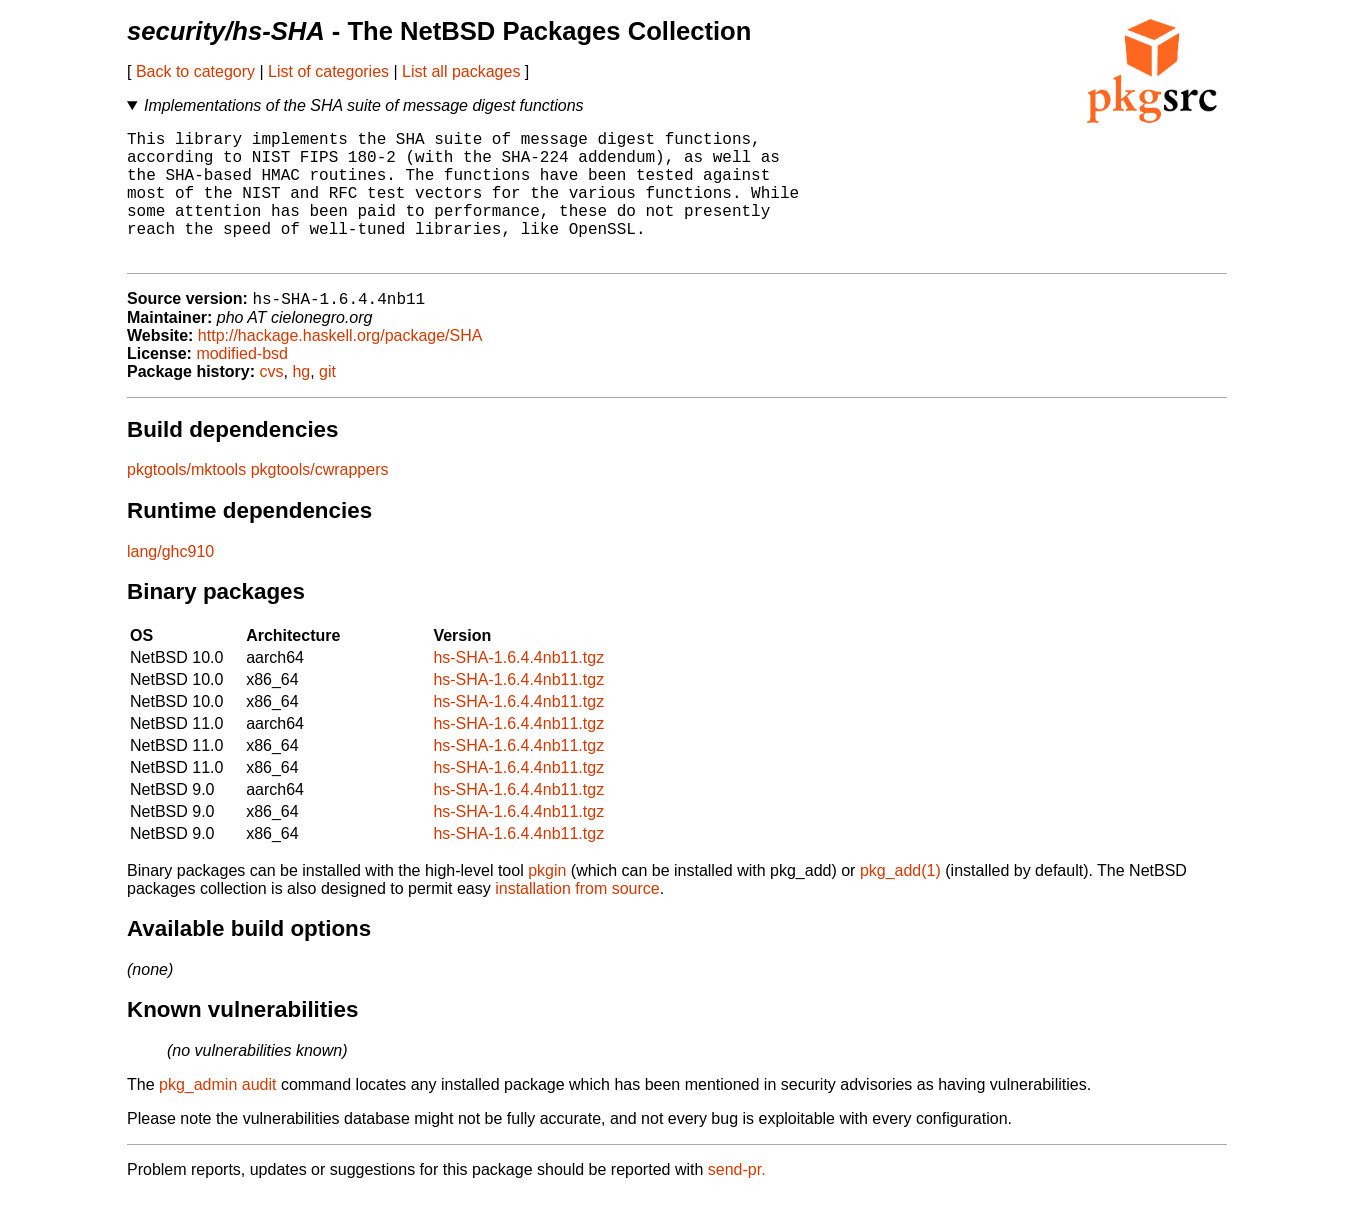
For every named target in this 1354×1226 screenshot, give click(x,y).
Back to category (195, 71)
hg (301, 402)
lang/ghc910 (170, 582)
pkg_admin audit (217, 1115)
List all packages (461, 71)
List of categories (328, 71)
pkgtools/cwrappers (320, 500)
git (327, 402)
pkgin (547, 901)
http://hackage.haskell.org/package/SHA (340, 366)
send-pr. (737, 1200)
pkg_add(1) (900, 901)
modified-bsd (242, 384)
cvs (272, 402)
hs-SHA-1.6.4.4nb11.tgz (518, 688)
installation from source (577, 919)
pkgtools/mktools (186, 500)
